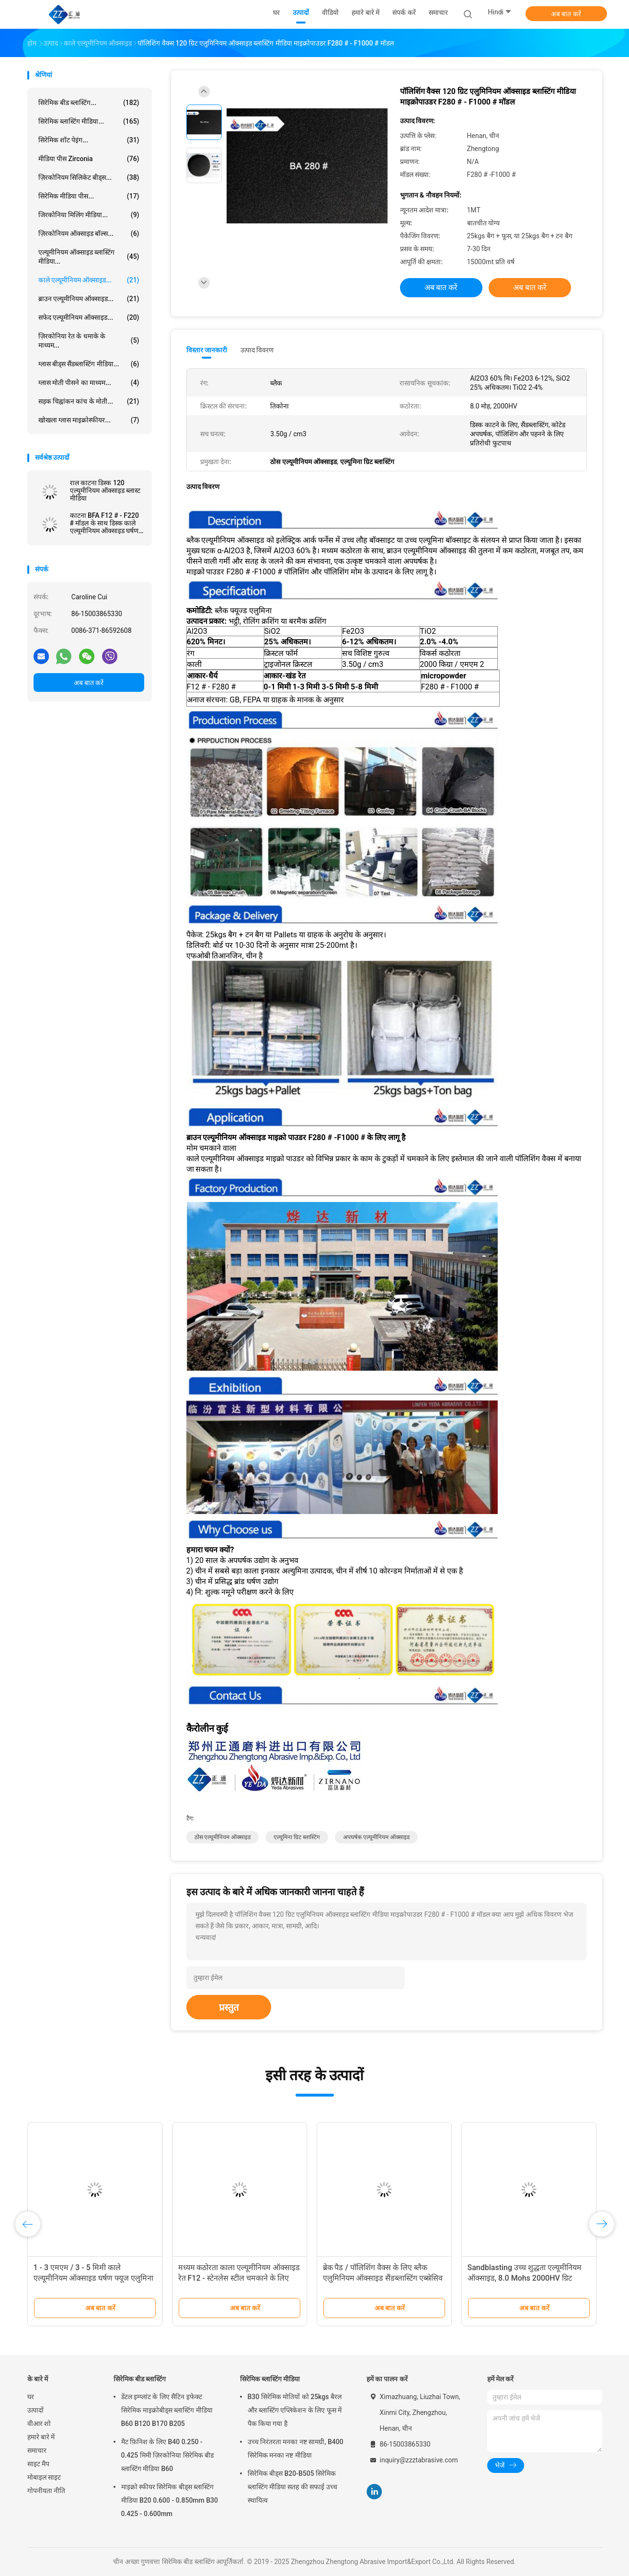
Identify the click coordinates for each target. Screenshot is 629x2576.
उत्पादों (35, 2410)
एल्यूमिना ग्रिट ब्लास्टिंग (297, 1837)
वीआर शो (39, 2423)
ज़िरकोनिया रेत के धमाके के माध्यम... (88, 340)
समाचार (36, 2450)
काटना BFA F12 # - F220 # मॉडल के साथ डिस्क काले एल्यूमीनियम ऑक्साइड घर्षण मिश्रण (104, 523)
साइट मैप (38, 2464)
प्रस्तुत (229, 2007)
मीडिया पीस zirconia (88, 158)
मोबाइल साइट (44, 2477)
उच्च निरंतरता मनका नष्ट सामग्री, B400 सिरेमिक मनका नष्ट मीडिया (295, 2448)
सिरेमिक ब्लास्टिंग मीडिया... (88, 121)
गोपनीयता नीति (46, 2490)
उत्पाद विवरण (257, 350)
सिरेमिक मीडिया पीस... (88, 196)
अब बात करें (566, 14)
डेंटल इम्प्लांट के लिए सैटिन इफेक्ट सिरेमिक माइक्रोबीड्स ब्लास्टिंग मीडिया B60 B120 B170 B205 (167, 2410)
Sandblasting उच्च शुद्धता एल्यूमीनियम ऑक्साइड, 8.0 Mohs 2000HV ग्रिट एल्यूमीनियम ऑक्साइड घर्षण (525, 2278)
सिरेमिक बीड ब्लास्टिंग (140, 2379)
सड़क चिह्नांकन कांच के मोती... (88, 401)
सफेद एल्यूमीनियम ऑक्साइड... (88, 317)
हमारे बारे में (41, 2437)
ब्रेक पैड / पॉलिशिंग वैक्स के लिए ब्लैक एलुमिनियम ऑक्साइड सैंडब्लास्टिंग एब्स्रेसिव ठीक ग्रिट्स (383, 2278)
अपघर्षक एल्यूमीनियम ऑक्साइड (376, 1837)
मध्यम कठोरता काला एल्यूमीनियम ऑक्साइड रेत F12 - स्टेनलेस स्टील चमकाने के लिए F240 (239, 2278)
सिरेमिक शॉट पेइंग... (88, 140)
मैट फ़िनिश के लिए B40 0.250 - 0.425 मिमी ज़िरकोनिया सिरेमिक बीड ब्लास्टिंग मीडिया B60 (167, 2455)
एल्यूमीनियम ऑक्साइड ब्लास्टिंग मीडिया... (88, 256)
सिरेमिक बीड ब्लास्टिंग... (88, 102)
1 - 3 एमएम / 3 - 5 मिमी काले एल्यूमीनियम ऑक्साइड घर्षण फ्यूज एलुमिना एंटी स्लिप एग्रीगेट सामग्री (94, 2278)
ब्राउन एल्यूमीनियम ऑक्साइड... (88, 298)
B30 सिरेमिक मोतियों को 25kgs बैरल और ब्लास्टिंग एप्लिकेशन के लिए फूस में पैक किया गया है (295, 2410)
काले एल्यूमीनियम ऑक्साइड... (88, 280)
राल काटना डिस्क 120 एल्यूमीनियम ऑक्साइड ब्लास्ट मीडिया (105, 490)
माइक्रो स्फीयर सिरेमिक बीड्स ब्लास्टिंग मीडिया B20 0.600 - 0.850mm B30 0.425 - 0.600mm (169, 2500)
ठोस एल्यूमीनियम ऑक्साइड (222, 1837)
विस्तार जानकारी (207, 350)
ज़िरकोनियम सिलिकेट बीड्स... (88, 177)
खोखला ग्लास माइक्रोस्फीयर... (88, 420)
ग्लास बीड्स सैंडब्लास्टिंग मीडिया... (88, 364)
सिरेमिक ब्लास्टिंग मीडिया (270, 2379)
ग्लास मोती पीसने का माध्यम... (88, 382)
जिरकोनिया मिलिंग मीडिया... (88, 215)
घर (30, 2397)
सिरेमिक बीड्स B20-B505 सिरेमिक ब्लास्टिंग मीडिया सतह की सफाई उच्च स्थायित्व (292, 2487)
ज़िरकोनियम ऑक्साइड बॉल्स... (88, 233)
